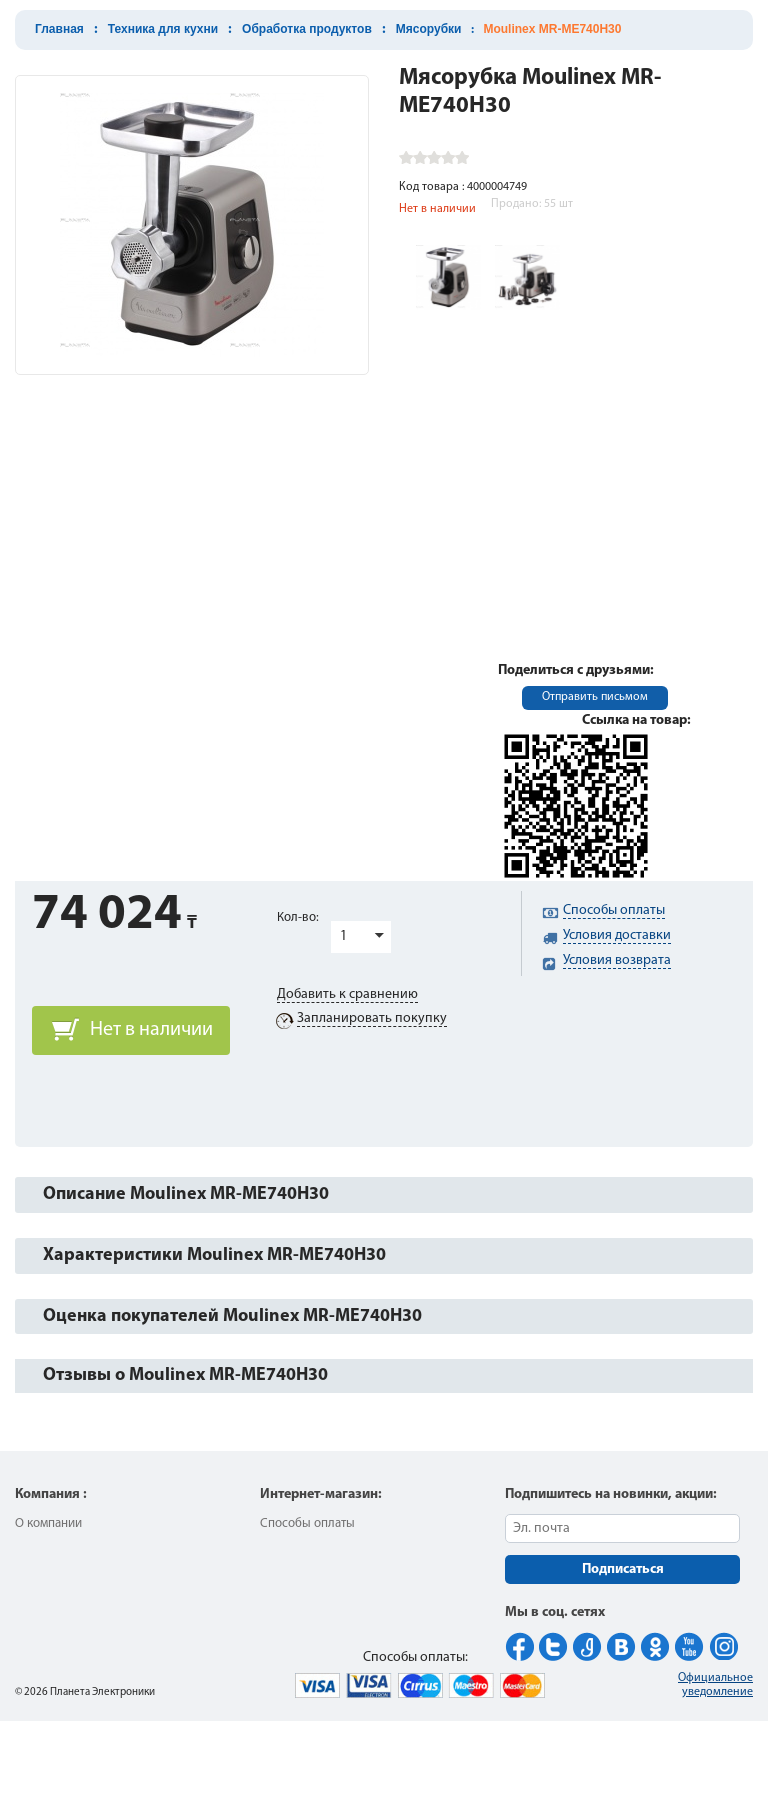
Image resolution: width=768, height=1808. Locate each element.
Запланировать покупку (372, 1018)
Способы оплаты (307, 1523)
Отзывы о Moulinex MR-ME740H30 (185, 1375)
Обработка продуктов (307, 29)
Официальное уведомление (715, 1685)
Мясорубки (429, 29)
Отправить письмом (595, 697)
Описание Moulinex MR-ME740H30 (186, 1194)
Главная (59, 29)
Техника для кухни (163, 29)
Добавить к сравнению (347, 994)
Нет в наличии (151, 1030)
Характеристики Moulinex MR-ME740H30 (214, 1255)
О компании (48, 1523)
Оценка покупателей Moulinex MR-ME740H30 (232, 1316)
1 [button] (343, 936)
